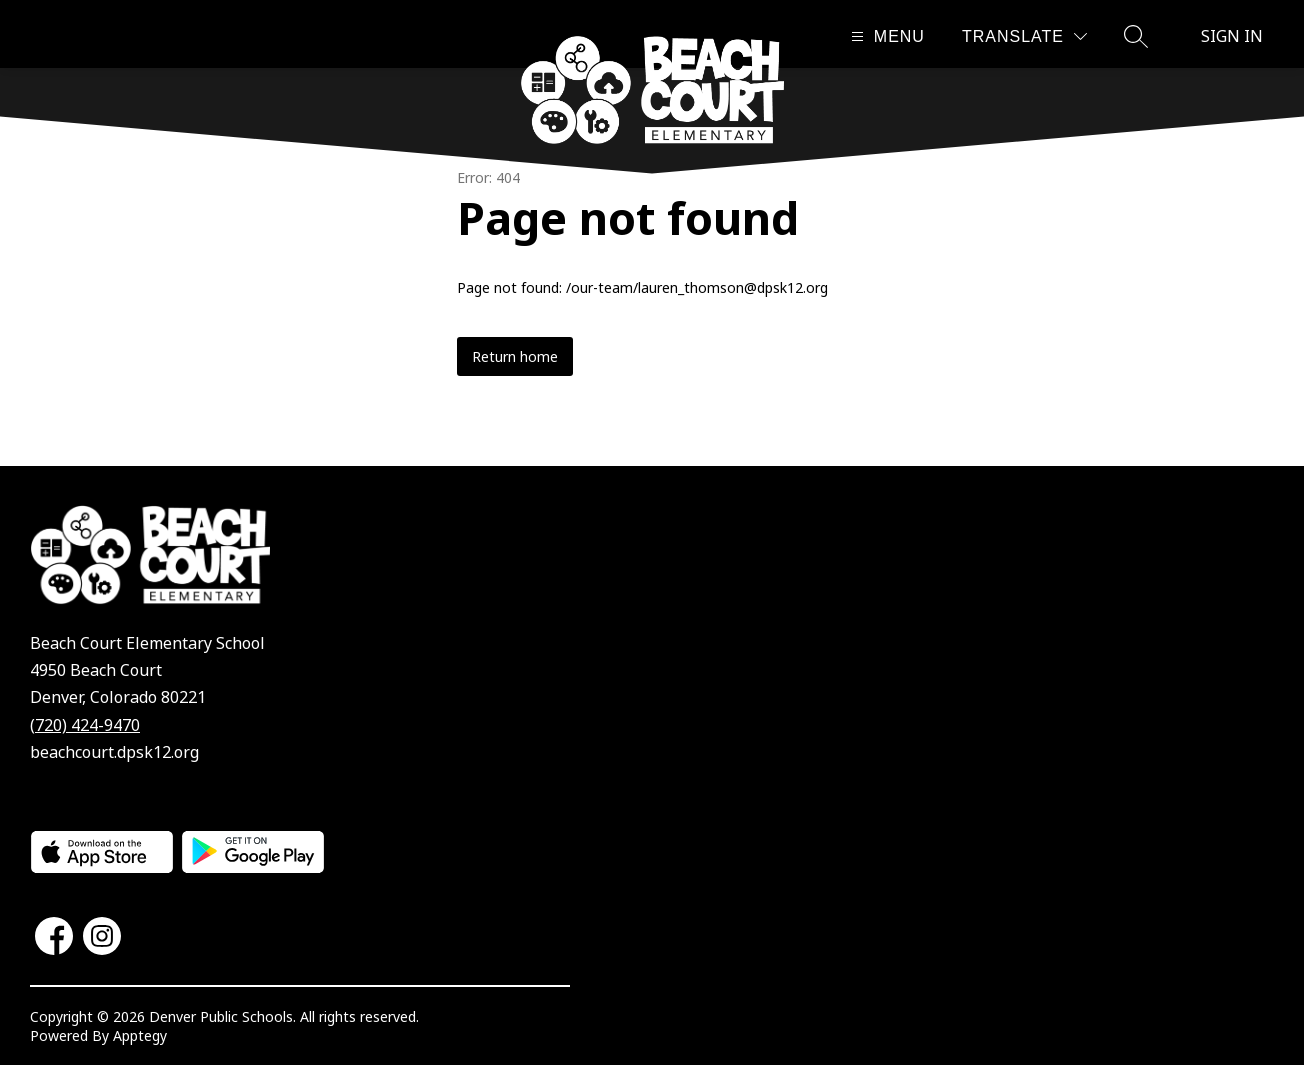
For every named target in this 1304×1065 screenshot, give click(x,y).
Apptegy (140, 1035)
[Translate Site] (1024, 36)
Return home (515, 356)
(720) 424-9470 (85, 725)
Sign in (1232, 36)
